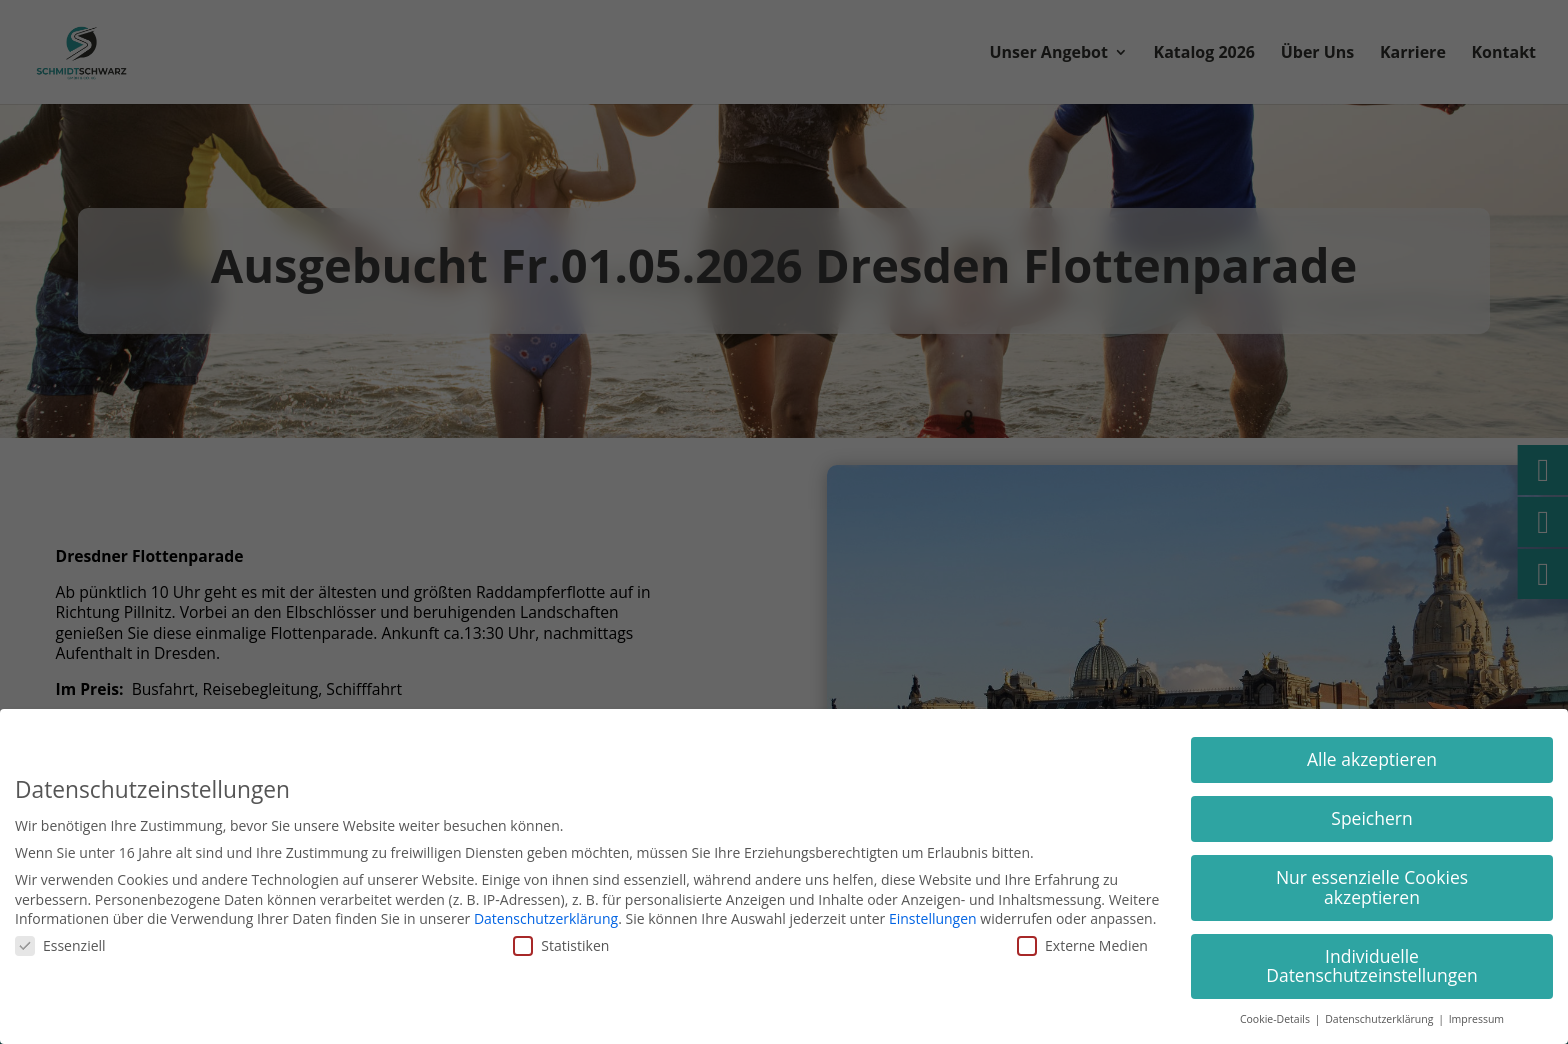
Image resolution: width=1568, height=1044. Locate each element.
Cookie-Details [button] (1276, 1019)
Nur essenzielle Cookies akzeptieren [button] (1372, 887)
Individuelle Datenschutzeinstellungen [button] (1372, 966)
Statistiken (561, 945)
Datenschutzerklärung (546, 918)
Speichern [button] (1371, 818)
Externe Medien (1082, 945)
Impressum (1476, 1019)
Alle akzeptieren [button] (1372, 759)
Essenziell (60, 945)
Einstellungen (933, 918)
